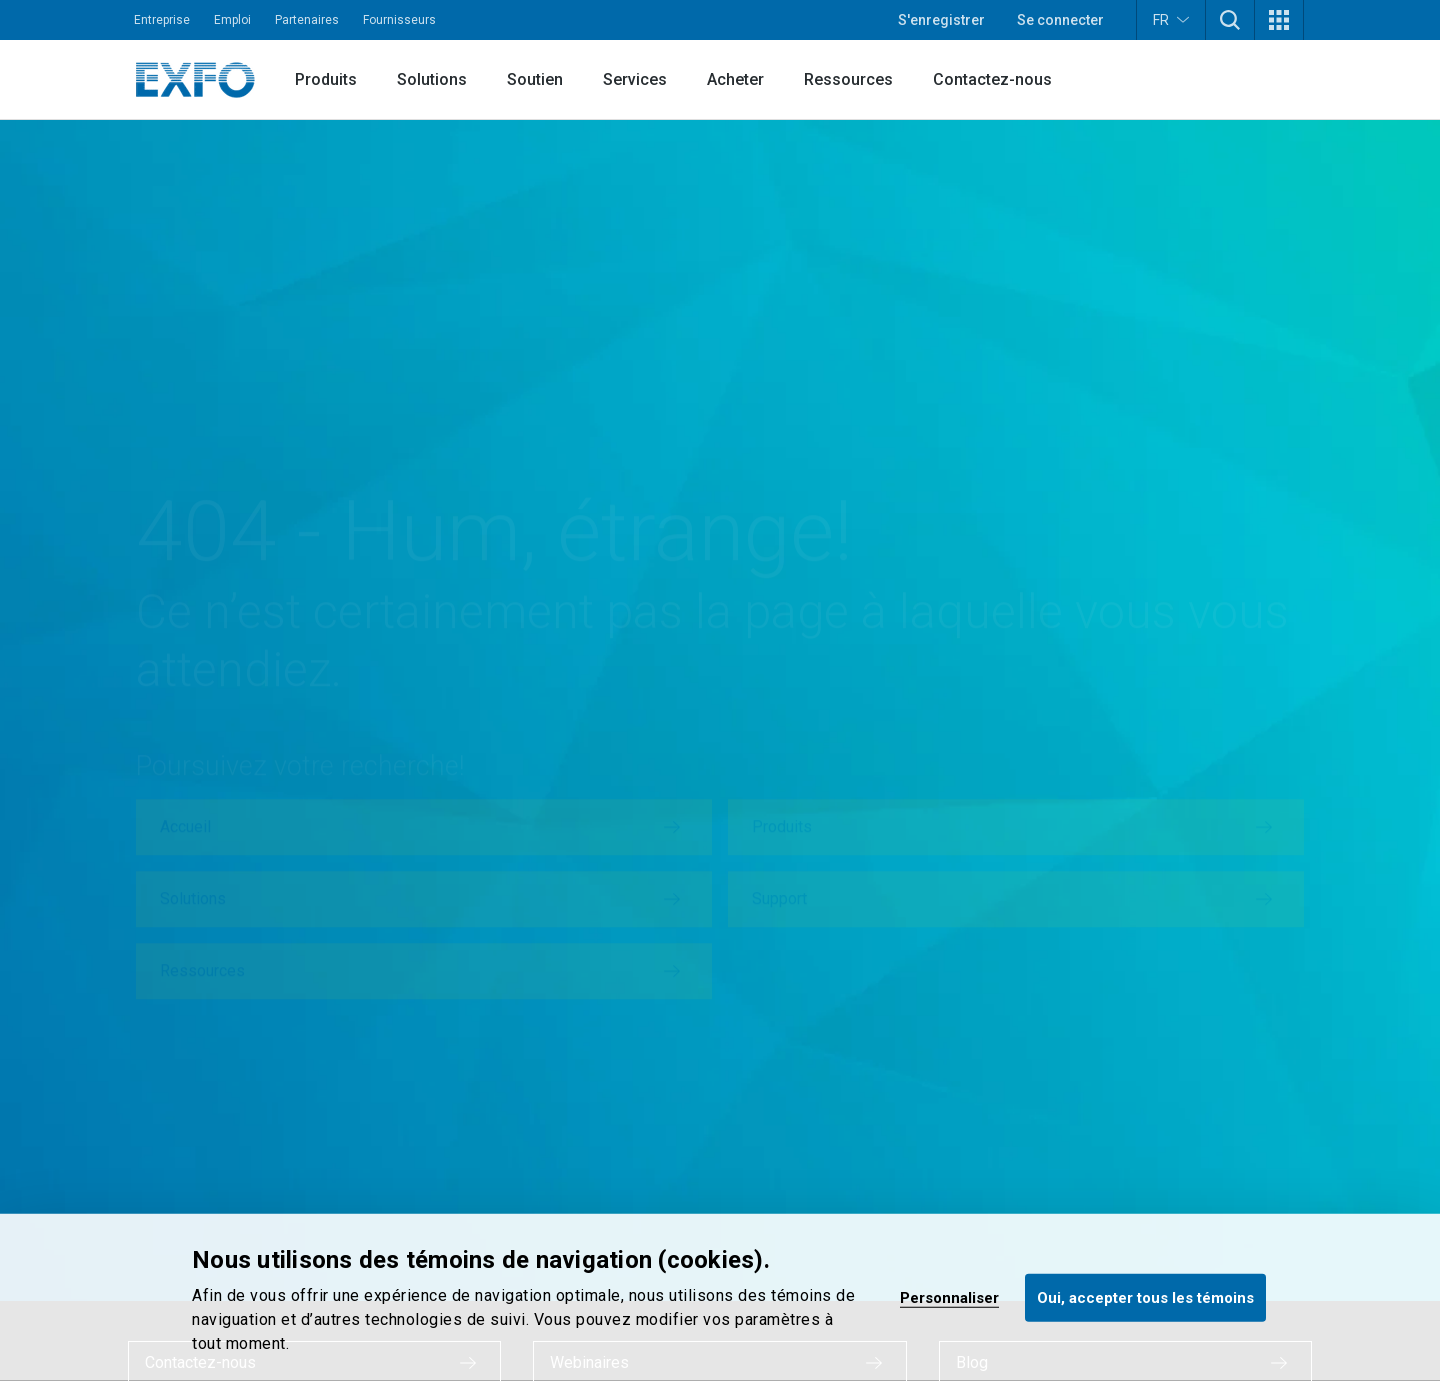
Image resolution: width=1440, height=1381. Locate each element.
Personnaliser (949, 1297)
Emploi (232, 20)
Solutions (432, 79)
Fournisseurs (399, 20)
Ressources (848, 79)
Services (635, 79)
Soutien (535, 79)
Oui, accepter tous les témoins (1145, 1297)
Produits (326, 79)
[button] (1230, 20)
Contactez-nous (992, 79)
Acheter (735, 79)
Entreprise (162, 20)
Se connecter (1060, 20)
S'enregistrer (941, 20)
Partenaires (307, 20)
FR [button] (1171, 19)
